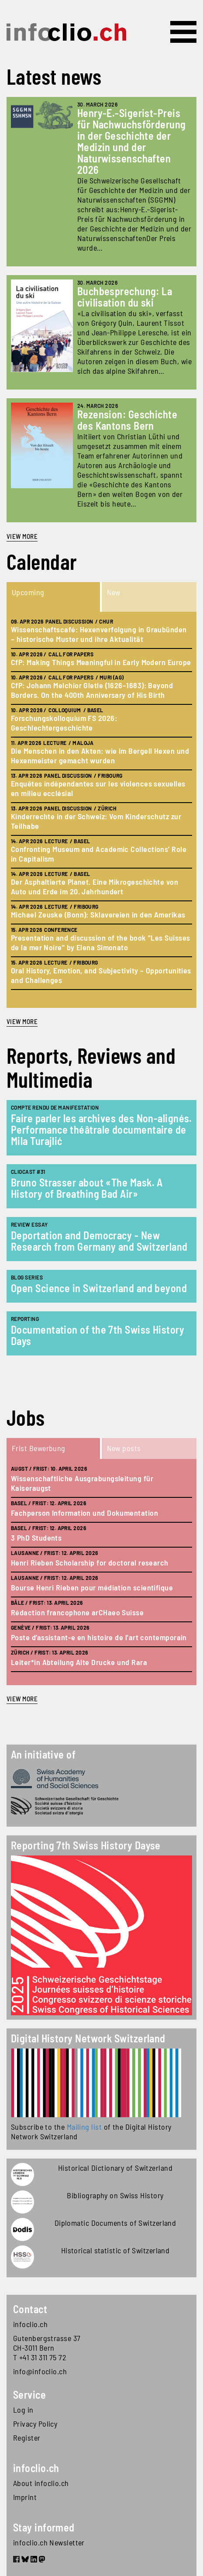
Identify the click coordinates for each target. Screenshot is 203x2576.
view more (22, 1021)
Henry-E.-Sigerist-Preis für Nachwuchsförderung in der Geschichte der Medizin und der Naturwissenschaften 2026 (131, 141)
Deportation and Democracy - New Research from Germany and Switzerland (99, 1241)
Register (27, 2437)
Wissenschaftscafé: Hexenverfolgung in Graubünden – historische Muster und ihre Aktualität (99, 634)
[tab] (54, 597)
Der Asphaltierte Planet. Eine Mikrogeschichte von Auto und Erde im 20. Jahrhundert (94, 886)
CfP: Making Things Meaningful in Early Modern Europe (101, 662)
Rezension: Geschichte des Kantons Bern (127, 420)
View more (22, 536)
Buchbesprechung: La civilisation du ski (124, 297)
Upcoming (28, 592)
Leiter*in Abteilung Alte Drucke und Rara (79, 1662)
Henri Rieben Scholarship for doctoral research (90, 1562)
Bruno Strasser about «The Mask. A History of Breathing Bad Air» (87, 1188)
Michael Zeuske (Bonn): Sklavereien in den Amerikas (98, 914)
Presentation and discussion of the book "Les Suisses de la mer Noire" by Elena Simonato (100, 942)
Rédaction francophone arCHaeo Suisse (77, 1612)
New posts (124, 1448)
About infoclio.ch (41, 2483)
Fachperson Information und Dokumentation (84, 1512)
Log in (23, 2409)
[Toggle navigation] (183, 32)
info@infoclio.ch (40, 2371)
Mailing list (84, 2126)
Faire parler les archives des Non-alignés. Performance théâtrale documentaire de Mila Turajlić (101, 1129)
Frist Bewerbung (38, 1448)
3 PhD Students (36, 1537)
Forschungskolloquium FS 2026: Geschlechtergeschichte (64, 722)
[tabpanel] (101, 810)
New (113, 592)
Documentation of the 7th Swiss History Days (97, 1335)
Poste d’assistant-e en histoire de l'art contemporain (99, 1637)
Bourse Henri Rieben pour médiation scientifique (92, 1587)
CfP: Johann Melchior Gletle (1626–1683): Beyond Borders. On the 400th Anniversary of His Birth (92, 690)
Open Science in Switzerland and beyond (99, 1288)
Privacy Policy (35, 2423)
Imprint (25, 2497)
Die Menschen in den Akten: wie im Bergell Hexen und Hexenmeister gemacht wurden (100, 755)
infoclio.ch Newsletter (49, 2542)
